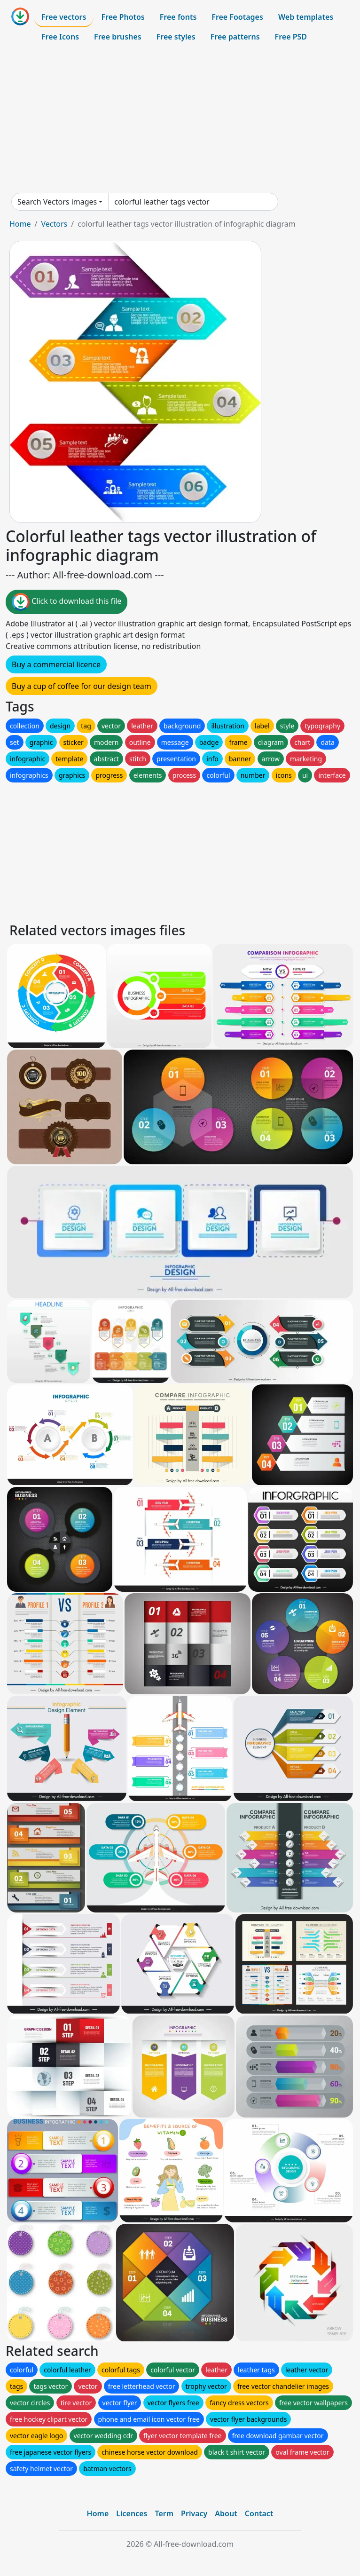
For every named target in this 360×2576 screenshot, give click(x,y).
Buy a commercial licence (56, 664)
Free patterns (235, 37)
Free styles (176, 37)
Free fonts (178, 17)
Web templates (305, 17)
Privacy (194, 2513)
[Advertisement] (180, 119)
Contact (259, 2513)
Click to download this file (66, 602)
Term (164, 2513)
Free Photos (122, 17)
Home (20, 224)
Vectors (54, 224)
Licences (131, 2513)
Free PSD (291, 37)
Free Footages (237, 17)
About (226, 2513)
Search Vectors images (57, 202)
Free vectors (63, 17)
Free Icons (60, 37)
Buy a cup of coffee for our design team (81, 686)
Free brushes (117, 37)
